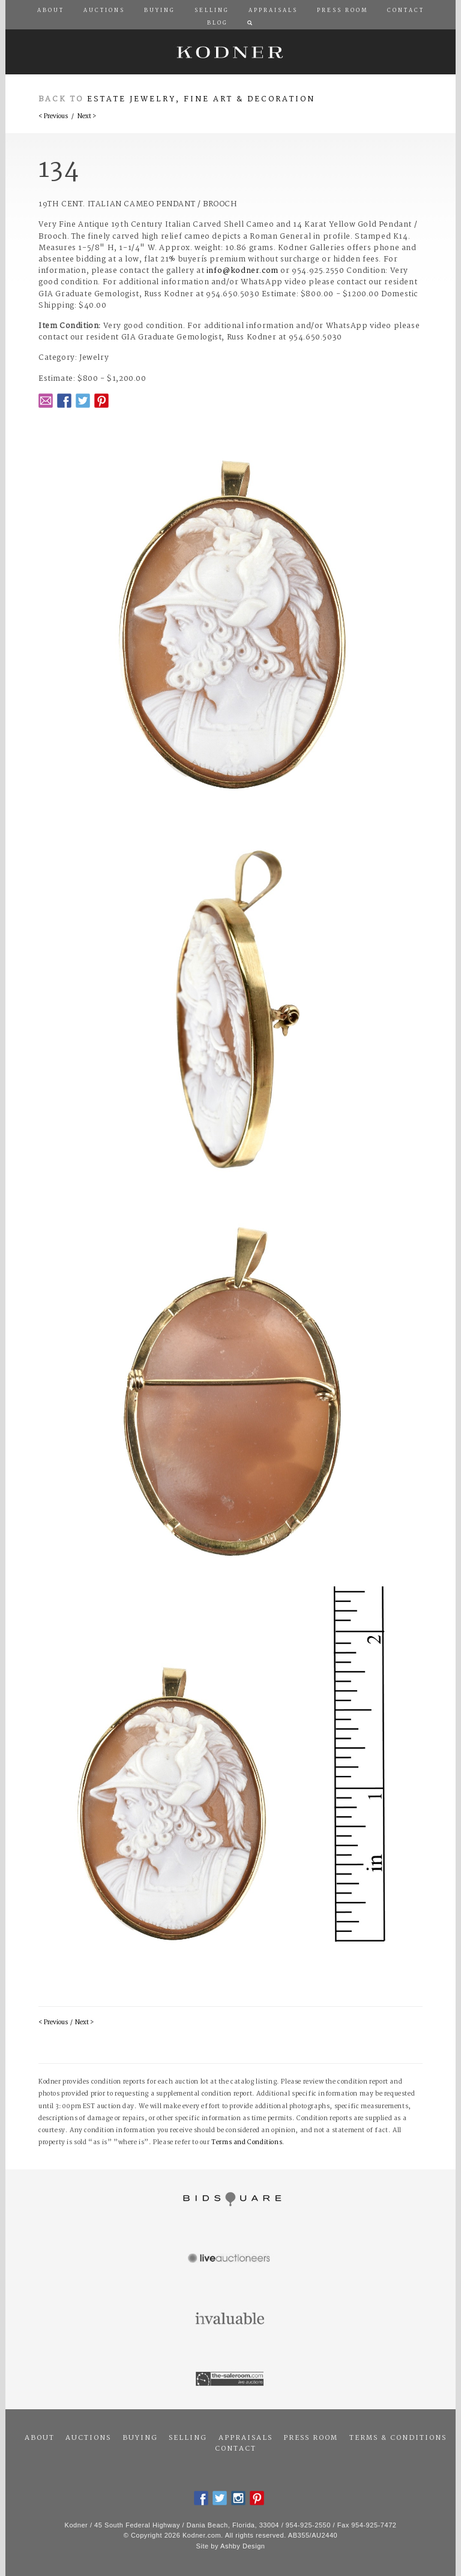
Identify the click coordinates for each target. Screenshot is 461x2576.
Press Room (310, 2438)
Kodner (230, 51)
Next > (86, 117)
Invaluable (230, 2319)
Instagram (238, 2498)
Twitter (83, 400)
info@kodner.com (242, 270)
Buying (140, 2438)
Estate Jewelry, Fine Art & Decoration (201, 99)
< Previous (53, 117)
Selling (188, 2438)
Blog (217, 23)
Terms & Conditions (398, 2438)
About (40, 2438)
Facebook (64, 400)
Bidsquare (230, 2199)
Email (45, 400)
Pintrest (101, 400)
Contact (235, 2448)
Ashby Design (242, 2546)
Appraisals (245, 2438)
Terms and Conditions (246, 2143)
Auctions (88, 2438)
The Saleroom (230, 2379)
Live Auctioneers (230, 2259)
